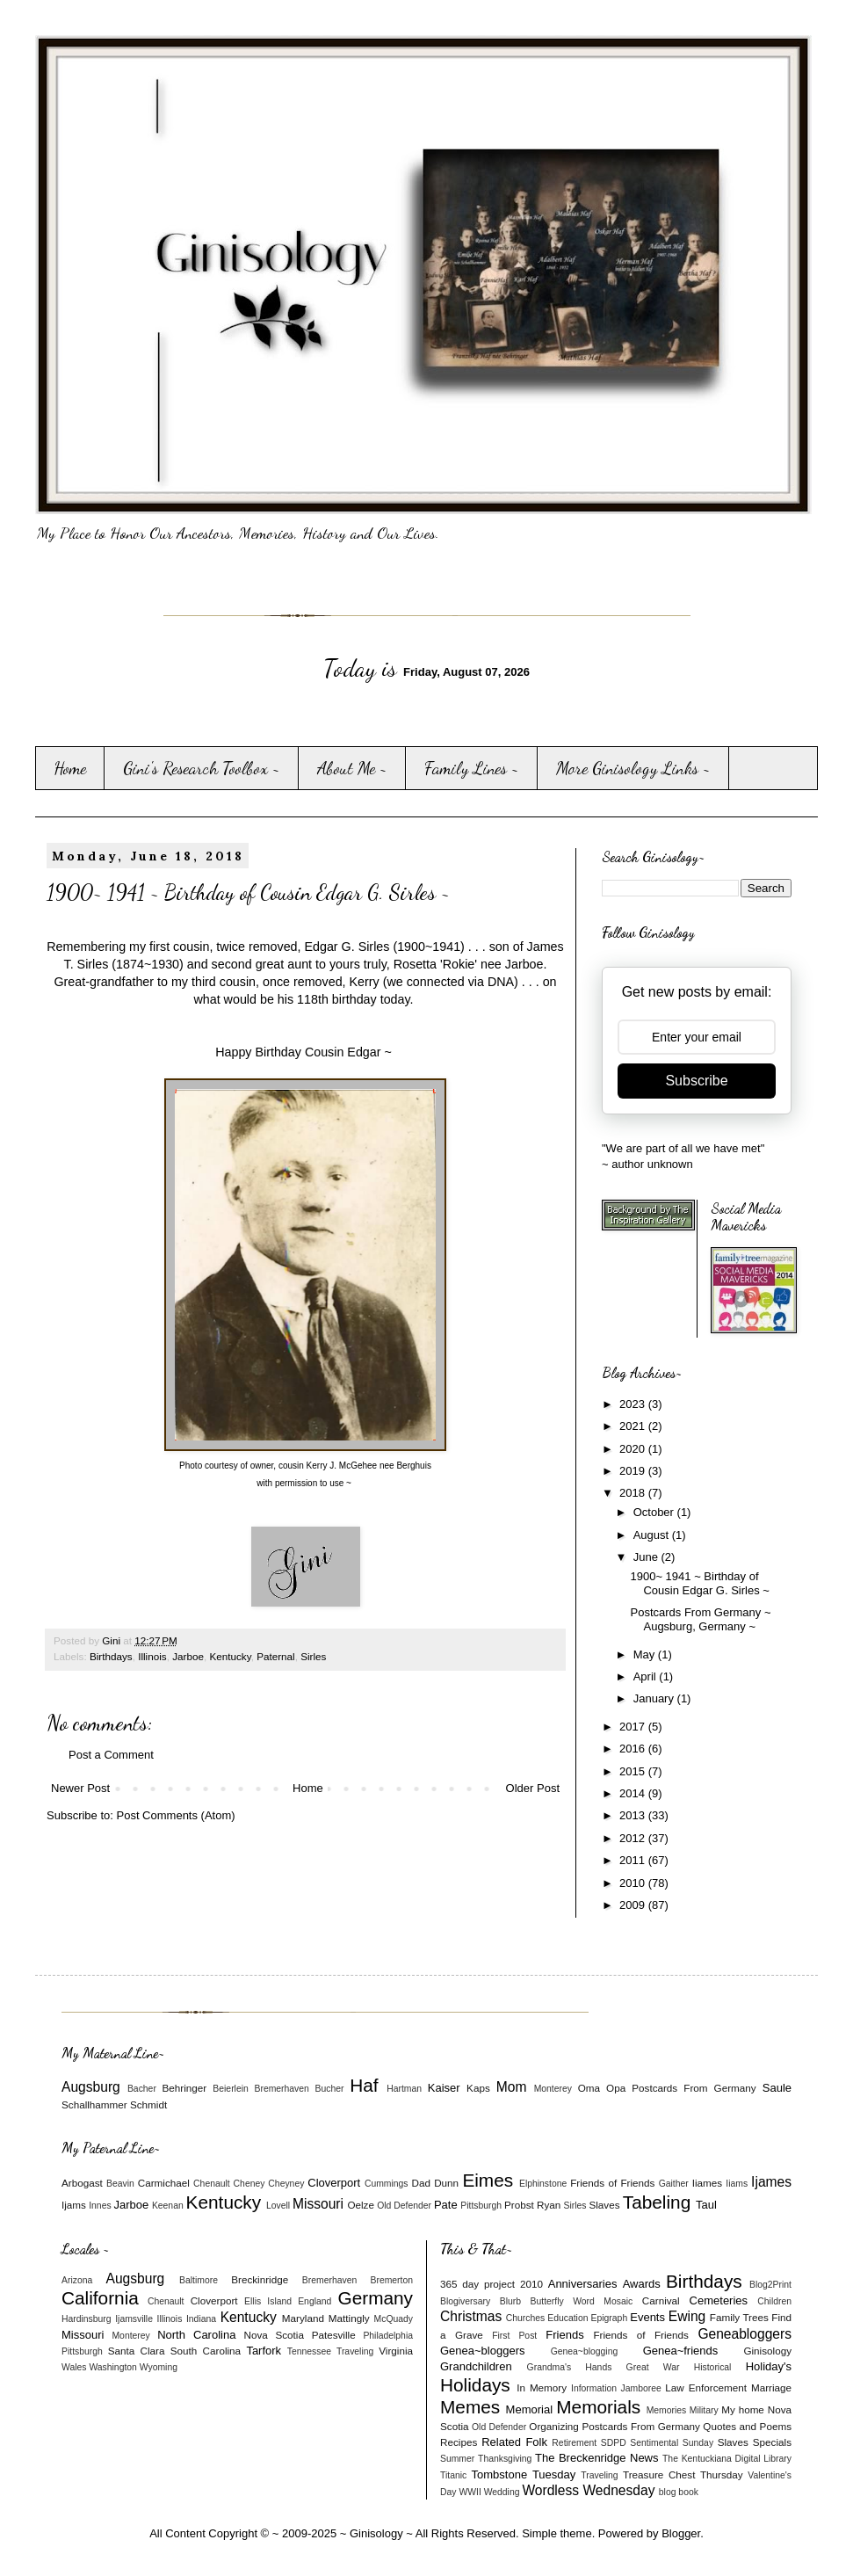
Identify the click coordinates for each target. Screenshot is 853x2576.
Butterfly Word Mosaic (582, 2301)
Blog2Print (770, 2284)
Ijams (73, 2204)
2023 (633, 1404)
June (647, 1557)
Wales (73, 2367)
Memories (667, 2410)
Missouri (318, 2203)
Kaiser (444, 2087)
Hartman (404, 2088)
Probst (519, 2204)
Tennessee (309, 2351)
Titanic (453, 2475)
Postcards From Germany (693, 2087)
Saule (777, 2087)
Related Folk (514, 2442)
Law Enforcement (706, 2387)
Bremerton (392, 2280)
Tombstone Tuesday (524, 2474)
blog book (678, 2492)
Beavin (120, 2183)
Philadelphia (388, 2335)
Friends (564, 2334)
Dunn (446, 2182)
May (645, 1654)
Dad (420, 2182)
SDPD (613, 2443)
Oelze (360, 2204)
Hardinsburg (86, 2319)
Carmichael (164, 2182)
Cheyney (286, 2183)
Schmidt (148, 2104)
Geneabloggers (745, 2333)
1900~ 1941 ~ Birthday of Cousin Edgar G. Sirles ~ (699, 1583)
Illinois (152, 1656)
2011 (633, 1860)
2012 (633, 1838)
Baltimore (198, 2280)
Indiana (201, 2319)
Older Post (533, 1788)
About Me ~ (352, 768)
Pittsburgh (481, 2205)
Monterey (553, 2088)
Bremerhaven (282, 2088)
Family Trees (739, 2317)
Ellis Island (268, 2301)
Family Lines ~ (471, 768)
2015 (633, 1771)
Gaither (674, 2183)
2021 (633, 1426)
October (655, 1512)
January (655, 1698)
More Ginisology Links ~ (633, 768)
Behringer (185, 2087)
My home (742, 2409)
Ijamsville (134, 2319)
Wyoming (158, 2367)
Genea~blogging (584, 2351)
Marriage (771, 2387)
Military (704, 2410)
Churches (525, 2318)
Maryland (303, 2318)
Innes (100, 2205)
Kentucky (229, 1656)
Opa (615, 2087)
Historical (713, 2367)
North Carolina (196, 2334)
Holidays (475, 2385)
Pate (446, 2204)
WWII (470, 2492)
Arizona (76, 2280)
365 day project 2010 (491, 2283)
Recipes (458, 2442)
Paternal (276, 1656)
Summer (457, 2459)
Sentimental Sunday (671, 2443)
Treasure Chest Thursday (683, 2474)
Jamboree (641, 2388)
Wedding (502, 2492)
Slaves (604, 2204)
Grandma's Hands (569, 2367)
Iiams (737, 2183)
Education (567, 2318)
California (100, 2298)
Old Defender (404, 2205)
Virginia (396, 2350)
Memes (470, 2407)
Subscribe (696, 1080)
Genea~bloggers (482, 2350)
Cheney (249, 2183)
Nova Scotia (273, 2334)
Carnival (661, 2300)
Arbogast (82, 2182)
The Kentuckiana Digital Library (727, 2459)
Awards (642, 2283)
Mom (511, 2086)
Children (774, 2301)
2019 (633, 1470)
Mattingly (349, 2318)
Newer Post (80, 1788)
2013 (633, 1815)
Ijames (771, 2181)
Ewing (687, 2316)
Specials (772, 2442)
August (652, 1535)
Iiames (707, 2182)
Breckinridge (259, 2279)
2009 (633, 1905)
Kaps (478, 2087)
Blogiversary (465, 2301)
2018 (633, 1492)
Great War (653, 2367)
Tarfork (263, 2350)
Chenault (211, 2183)
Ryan (548, 2204)
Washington (113, 2367)
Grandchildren (476, 2366)
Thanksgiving (504, 2459)
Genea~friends (681, 2350)
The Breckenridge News (596, 2457)
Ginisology (767, 2350)
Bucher (329, 2088)
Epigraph (609, 2318)
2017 (633, 1726)
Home (70, 768)
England (314, 2301)
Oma (589, 2087)
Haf (364, 2085)
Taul (706, 2204)
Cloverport (333, 2182)
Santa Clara (136, 2350)
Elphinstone (543, 2183)
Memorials (598, 2407)
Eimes (487, 2180)
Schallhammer (94, 2104)
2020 (633, 1448)
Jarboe (188, 1656)
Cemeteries (719, 2300)
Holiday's (769, 2366)
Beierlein (230, 2088)
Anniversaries (583, 2283)
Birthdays (111, 1656)
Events (647, 2317)
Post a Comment (111, 1754)
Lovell (278, 2205)
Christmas (471, 2316)
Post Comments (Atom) (176, 1815)
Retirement (574, 2443)
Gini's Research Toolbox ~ (201, 768)
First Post (514, 2335)
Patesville (334, 2334)
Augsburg (90, 2086)
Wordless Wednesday (588, 2490)
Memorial (529, 2409)
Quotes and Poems (747, 2426)
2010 (633, 1883)
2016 (633, 1748)
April (646, 1676)
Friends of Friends (612, 2182)
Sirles (313, 1656)
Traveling (354, 2351)
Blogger (680, 2533)
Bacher (141, 2088)
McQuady (393, 2319)
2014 (633, 1793)
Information (594, 2388)
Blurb (510, 2301)
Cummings (386, 2183)
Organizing (554, 2426)
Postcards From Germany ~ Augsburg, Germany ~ (700, 1619)
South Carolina (205, 2350)
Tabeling (656, 2202)
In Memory (542, 2387)
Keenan (168, 2205)
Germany (375, 2298)
